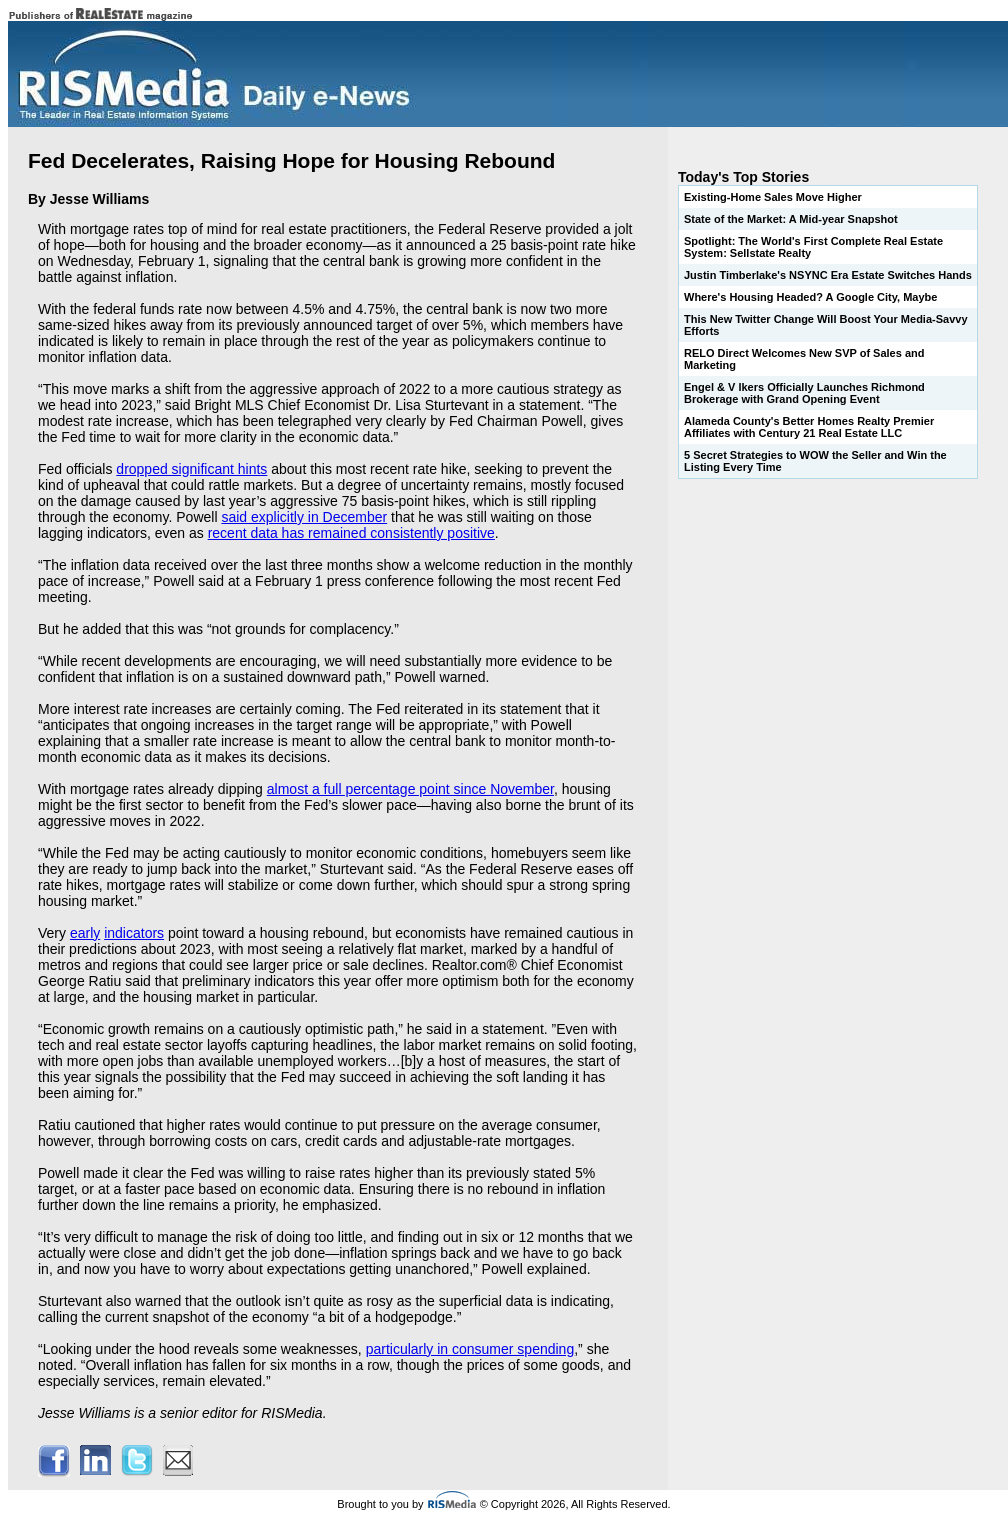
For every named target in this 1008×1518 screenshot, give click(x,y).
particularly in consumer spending (470, 1349)
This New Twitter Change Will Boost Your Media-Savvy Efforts (826, 325)
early (85, 933)
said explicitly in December (304, 517)
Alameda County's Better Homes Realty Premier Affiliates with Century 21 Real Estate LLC (809, 427)
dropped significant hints (191, 469)
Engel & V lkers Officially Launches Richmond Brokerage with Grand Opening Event (804, 393)
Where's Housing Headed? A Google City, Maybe (810, 297)
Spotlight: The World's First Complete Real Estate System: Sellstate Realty (813, 247)
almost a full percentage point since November (410, 789)
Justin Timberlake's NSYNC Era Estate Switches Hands (828, 275)
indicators (134, 933)
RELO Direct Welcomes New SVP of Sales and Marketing (804, 359)
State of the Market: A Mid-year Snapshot (791, 219)
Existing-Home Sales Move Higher (773, 197)
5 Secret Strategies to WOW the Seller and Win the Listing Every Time (815, 461)
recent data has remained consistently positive (351, 533)
